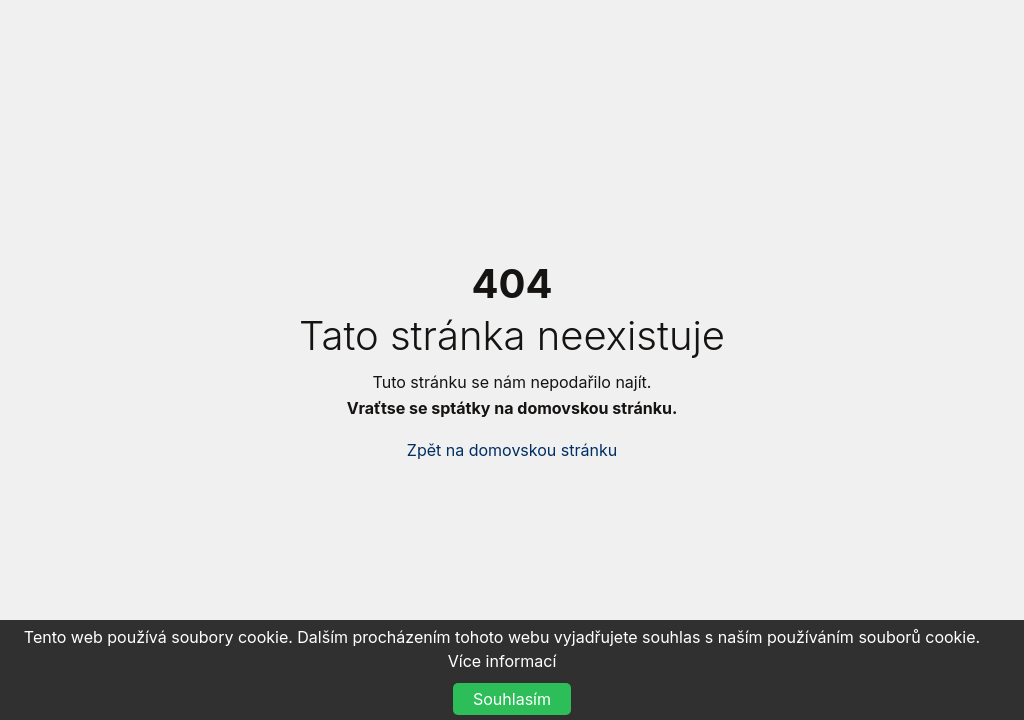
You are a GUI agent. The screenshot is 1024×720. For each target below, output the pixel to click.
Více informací (502, 661)
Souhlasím (512, 699)
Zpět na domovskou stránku (512, 450)
